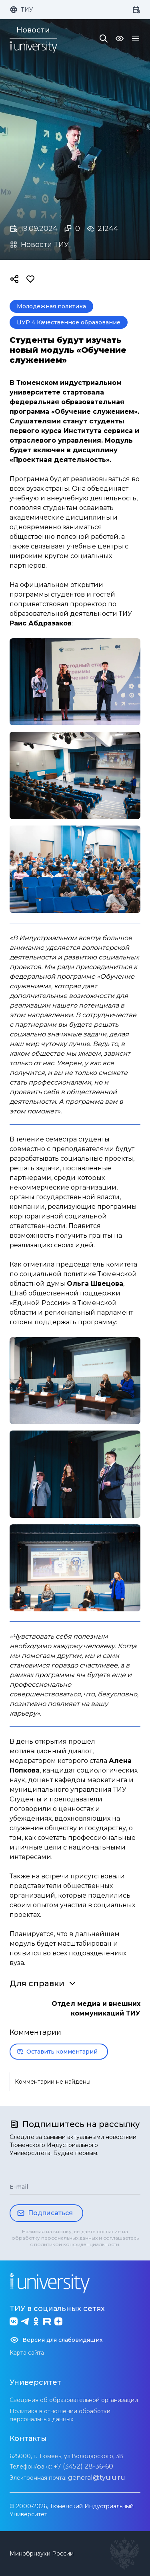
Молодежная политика (51, 306)
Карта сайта (27, 2352)
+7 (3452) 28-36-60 (83, 2466)
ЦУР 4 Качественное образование (68, 322)
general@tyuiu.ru (96, 2477)
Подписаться (45, 2213)
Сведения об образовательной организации (74, 2400)
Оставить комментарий (57, 2051)
